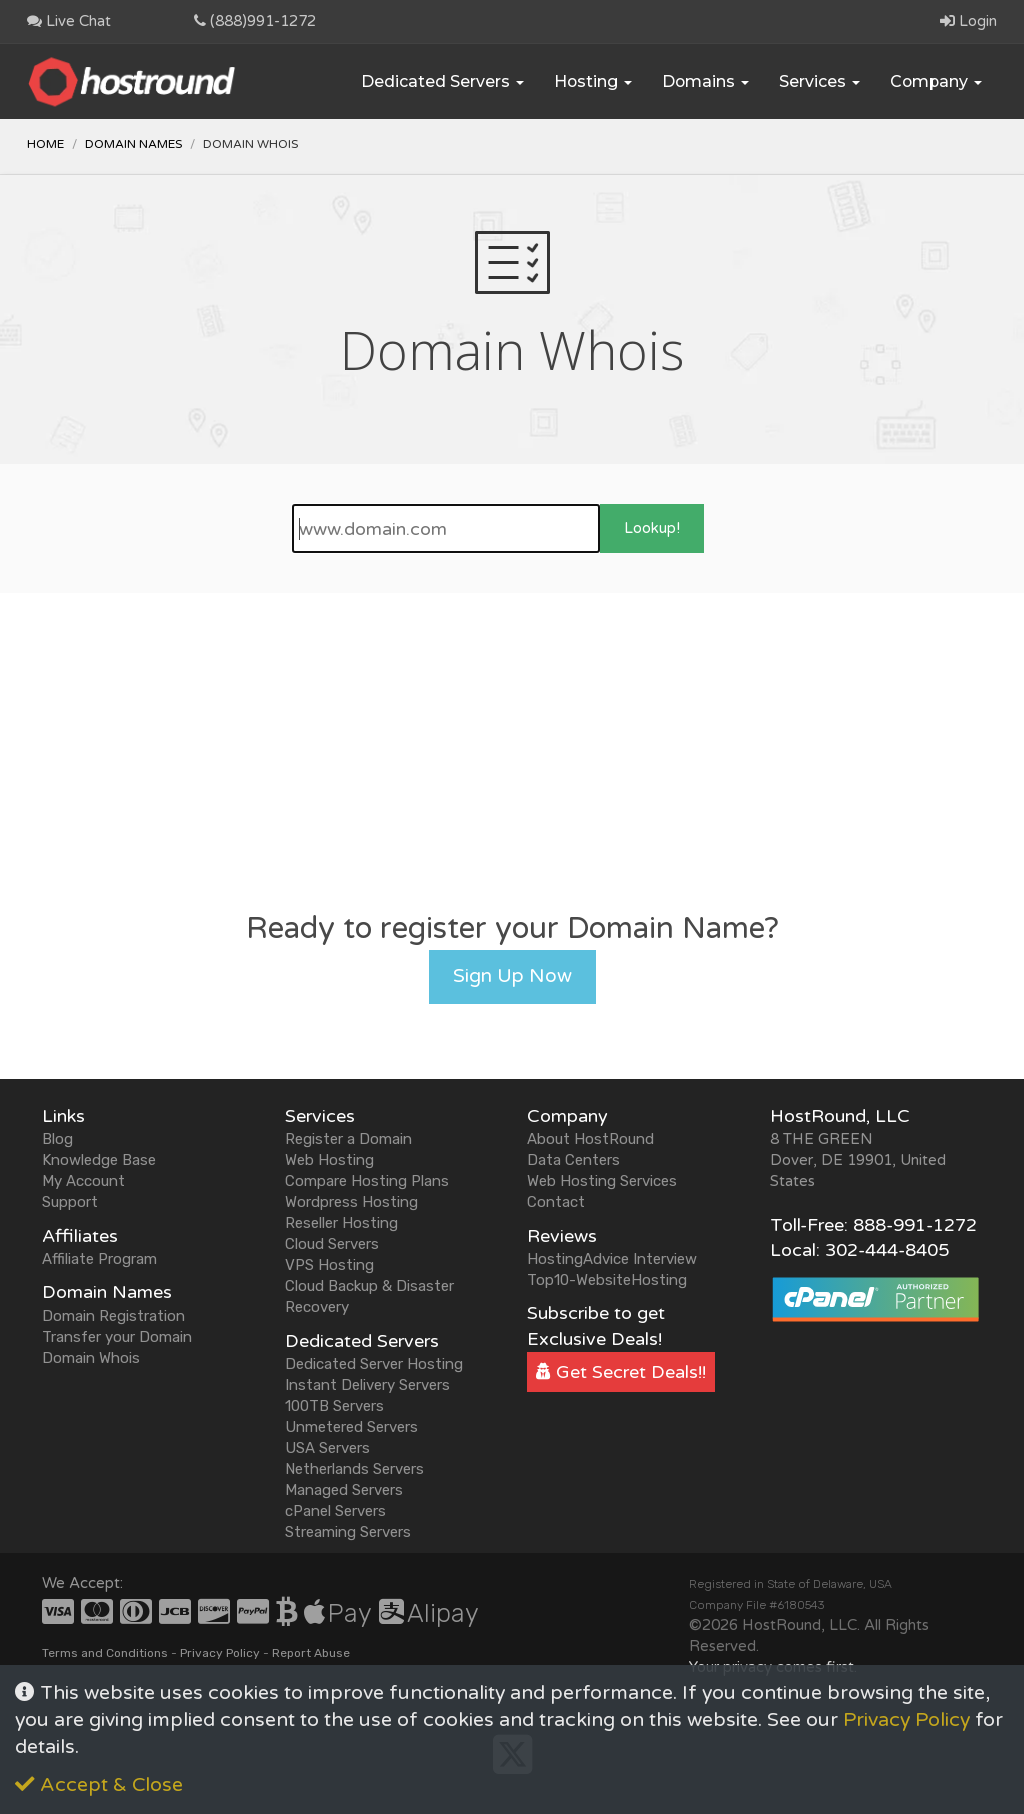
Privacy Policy (220, 1653)
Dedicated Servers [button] (442, 81)
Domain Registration (113, 1316)
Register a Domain (348, 1139)
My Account (83, 1181)
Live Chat (69, 21)
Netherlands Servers (354, 1469)
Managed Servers (344, 1490)
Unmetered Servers (351, 1427)
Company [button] (936, 81)
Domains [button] (705, 81)
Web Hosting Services (602, 1181)
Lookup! (652, 528)
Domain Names (133, 144)
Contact (556, 1202)
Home (45, 144)
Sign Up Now (512, 976)
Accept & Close (99, 1785)
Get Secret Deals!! (621, 1372)
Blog (57, 1139)
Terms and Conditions (105, 1653)
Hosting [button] (593, 81)
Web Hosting (329, 1160)
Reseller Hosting (341, 1223)
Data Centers (573, 1160)
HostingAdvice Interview (612, 1259)
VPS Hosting (329, 1265)
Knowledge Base (99, 1160)
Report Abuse (311, 1653)
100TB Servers (334, 1406)
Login (968, 21)
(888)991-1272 (255, 21)
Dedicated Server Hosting (374, 1364)
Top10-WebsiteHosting (607, 1280)
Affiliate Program (99, 1259)
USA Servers (327, 1448)
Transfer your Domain (117, 1337)
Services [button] (819, 81)
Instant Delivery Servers (367, 1385)
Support (70, 1202)
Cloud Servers (332, 1244)
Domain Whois (91, 1358)
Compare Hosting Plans (367, 1181)
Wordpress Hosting (351, 1202)
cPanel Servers (335, 1511)
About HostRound (590, 1139)
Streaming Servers (348, 1532)
